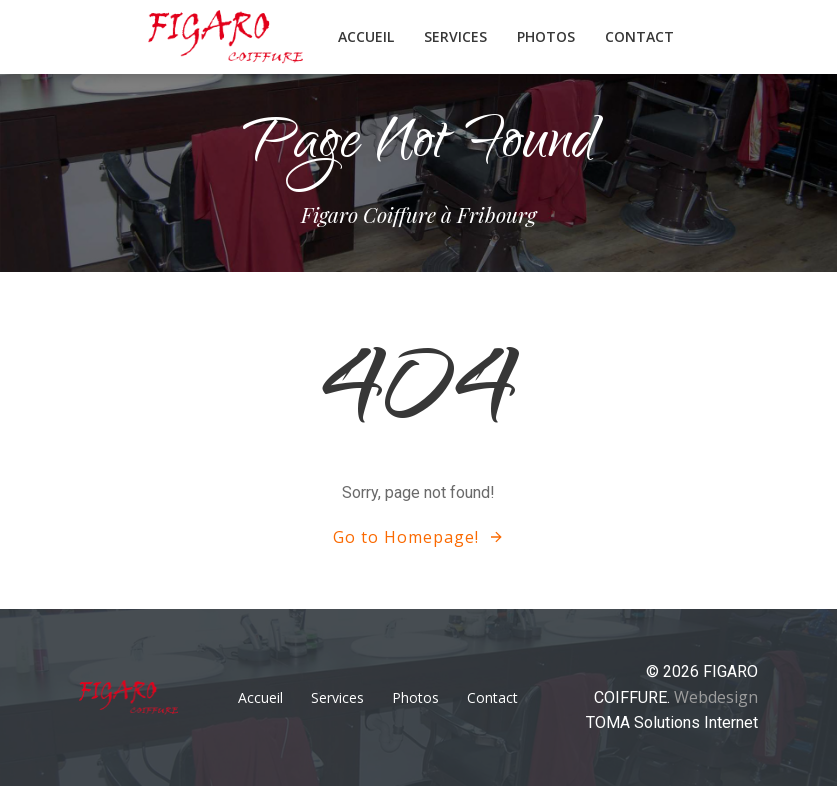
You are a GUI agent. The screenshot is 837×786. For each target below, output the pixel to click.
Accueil (366, 36)
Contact (639, 36)
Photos (546, 36)
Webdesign (716, 697)
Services (455, 36)
